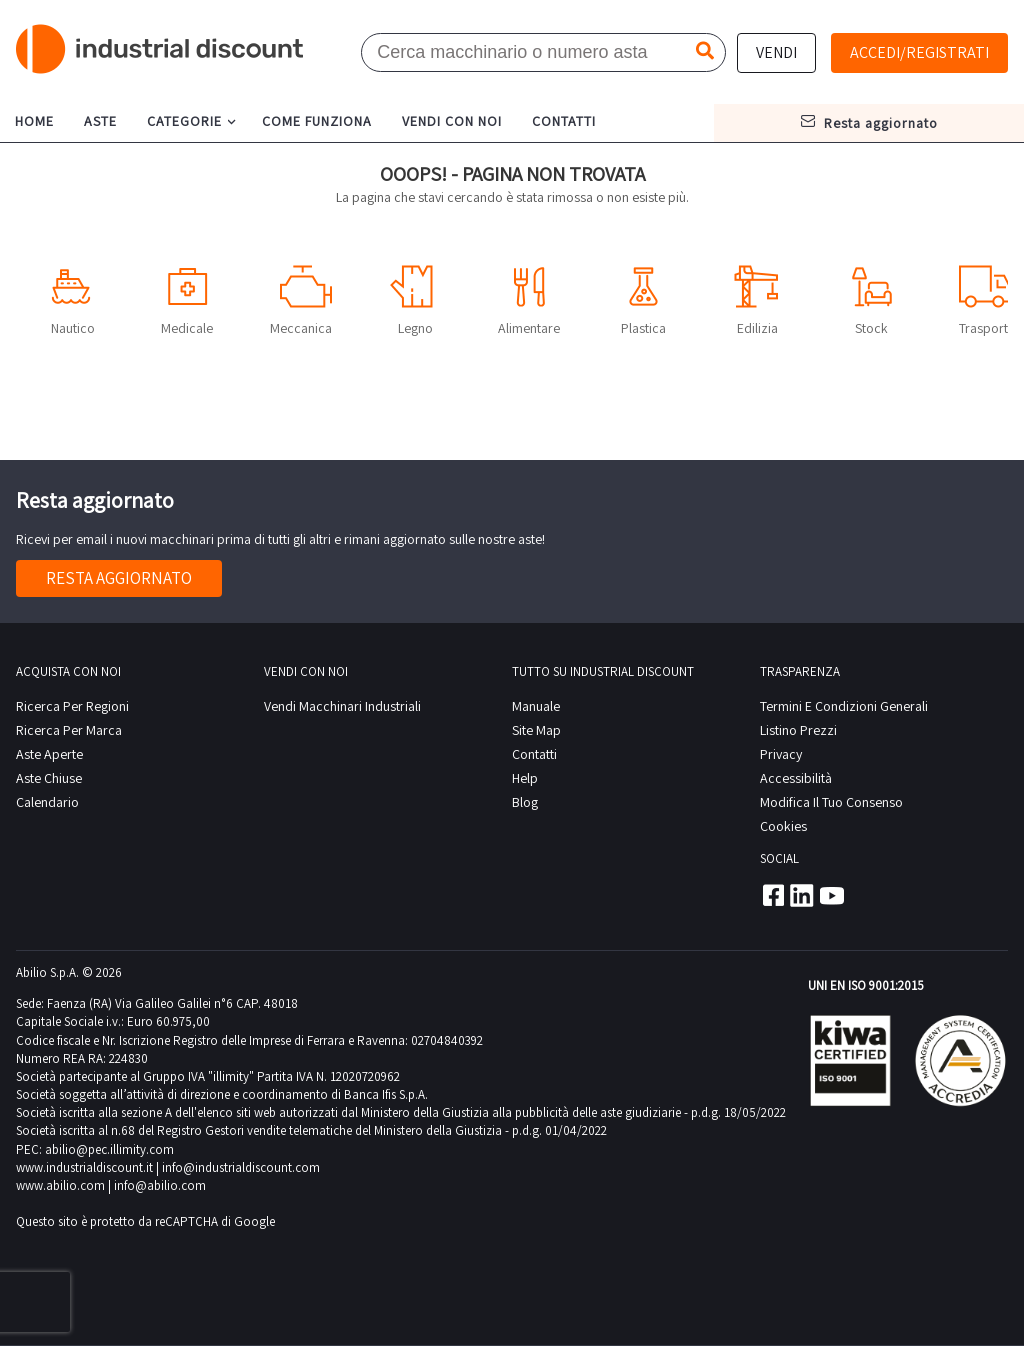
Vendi (776, 52)
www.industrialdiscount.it (84, 1167)
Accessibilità (796, 778)
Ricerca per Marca (69, 730)
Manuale (536, 706)
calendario (47, 802)
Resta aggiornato (119, 578)
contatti (564, 121)
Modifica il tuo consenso (831, 802)
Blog (525, 802)
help (525, 778)
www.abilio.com (60, 1185)
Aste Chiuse (49, 778)
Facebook (772, 895)
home (34, 121)
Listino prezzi (798, 730)
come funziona (317, 121)
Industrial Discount (161, 49)
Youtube (832, 895)
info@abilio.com (160, 1185)
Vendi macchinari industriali (342, 706)
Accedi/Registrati (919, 52)
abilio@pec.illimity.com (109, 1149)
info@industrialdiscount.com (241, 1167)
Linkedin (802, 895)
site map (536, 730)
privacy (781, 754)
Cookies (783, 826)
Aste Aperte (49, 754)
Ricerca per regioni (72, 706)
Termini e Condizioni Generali (844, 706)
